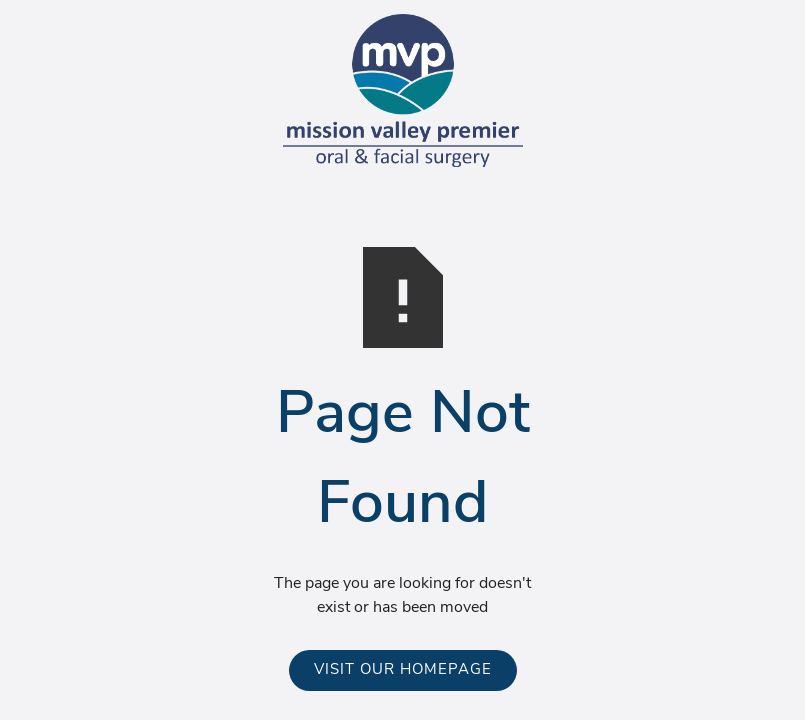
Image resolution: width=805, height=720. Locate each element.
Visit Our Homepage (403, 670)
